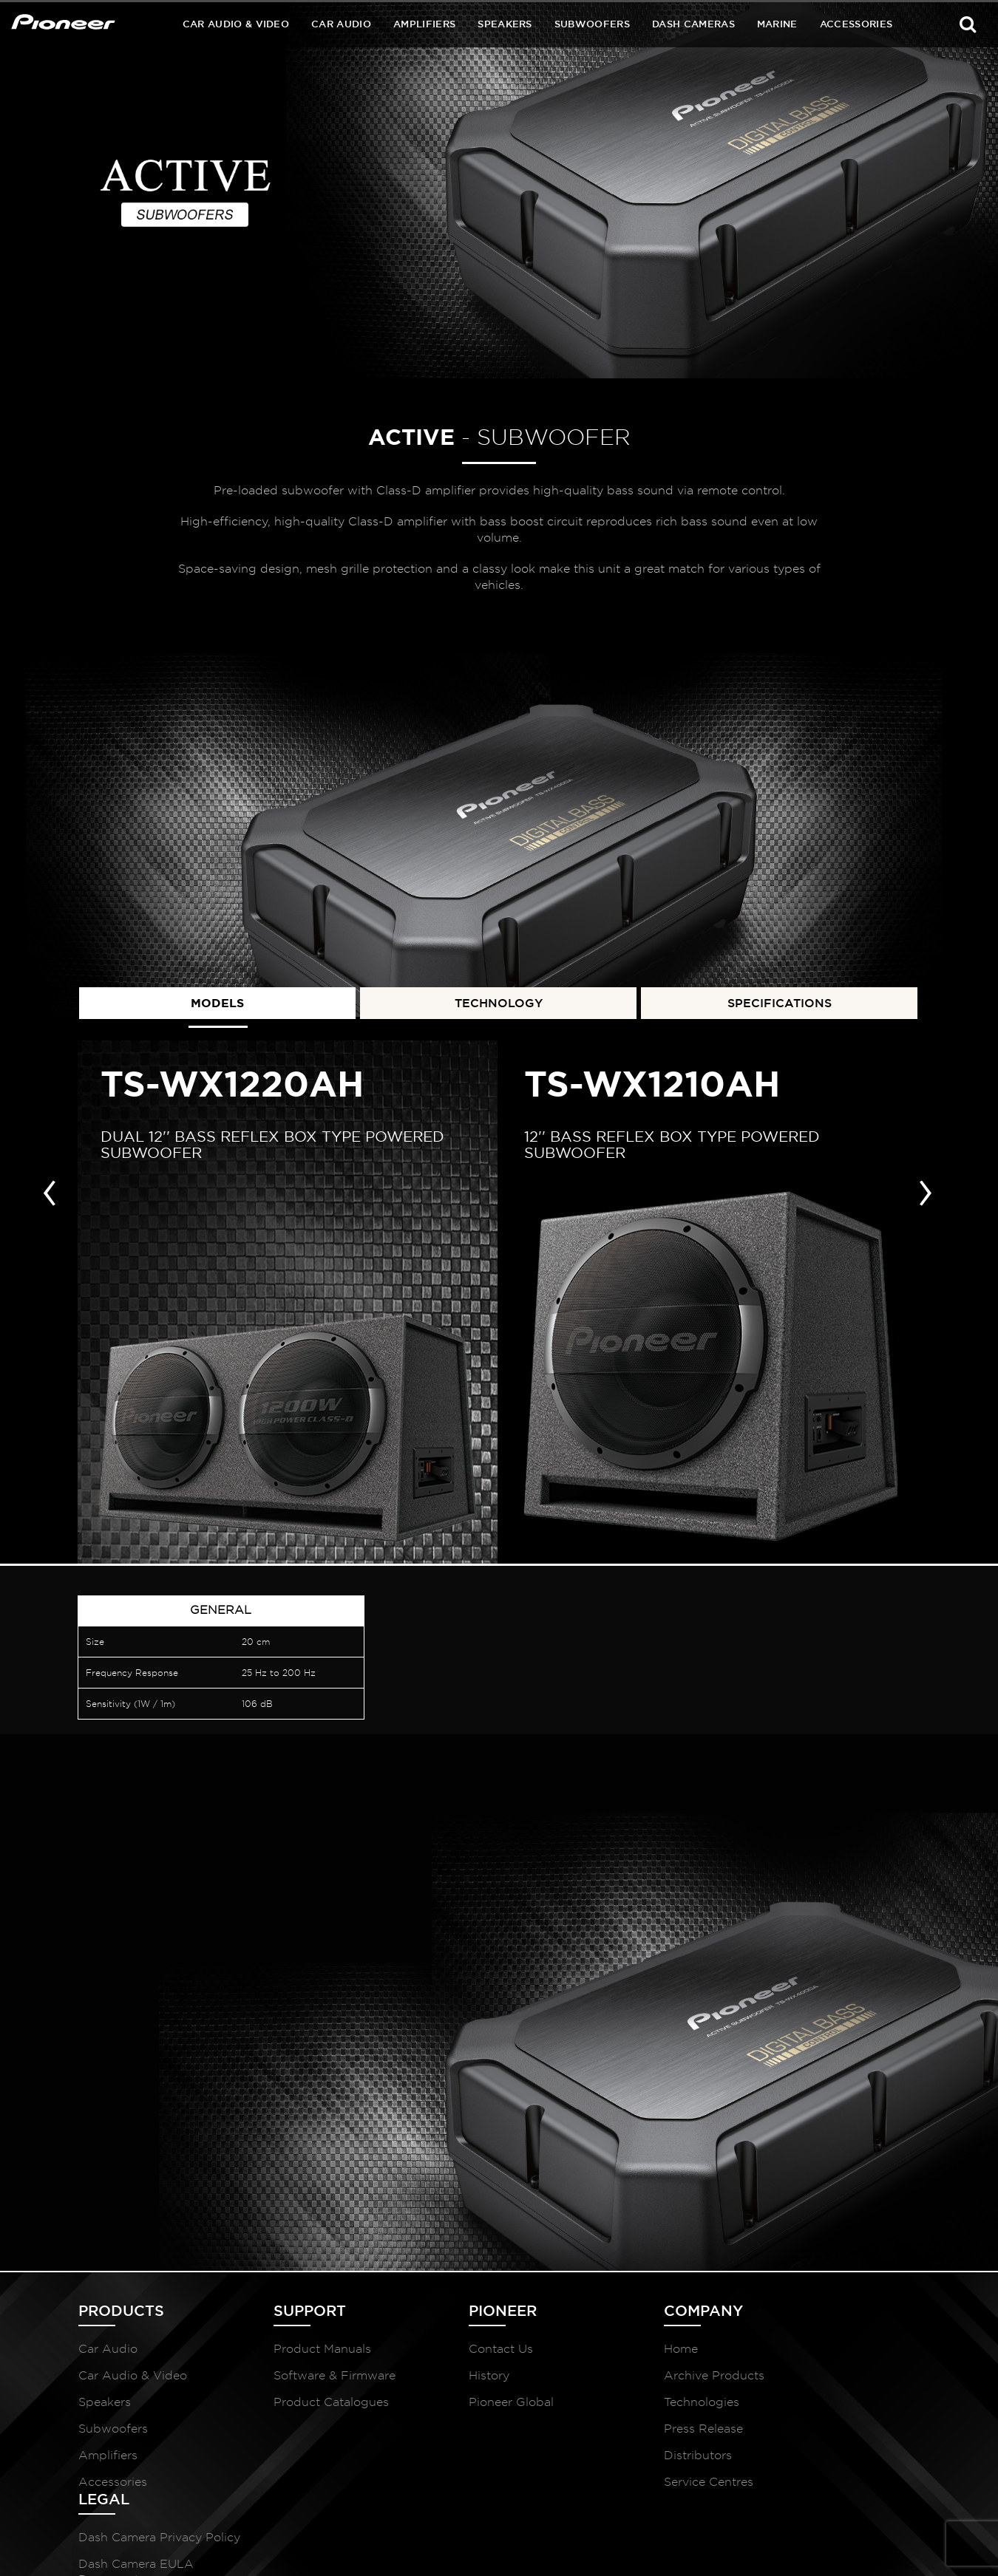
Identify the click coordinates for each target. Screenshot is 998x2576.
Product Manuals (299, 2351)
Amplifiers (424, 23)
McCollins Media (877, 2547)
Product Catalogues (308, 2404)
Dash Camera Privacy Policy (831, 2359)
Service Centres (641, 2484)
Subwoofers (592, 23)
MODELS (217, 999)
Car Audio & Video (236, 23)
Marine (777, 23)
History (444, 2377)
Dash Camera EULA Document (827, 2401)
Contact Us (456, 2351)
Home (614, 2351)
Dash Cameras (693, 23)
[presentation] (50, 1187)
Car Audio (341, 23)
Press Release (636, 2431)
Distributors (631, 2457)
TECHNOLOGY (499, 999)
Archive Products (647, 2377)
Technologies (634, 2404)
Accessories (856, 23)
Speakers (505, 23)
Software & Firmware (312, 2377)
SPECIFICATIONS (779, 999)
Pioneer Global (466, 2404)
